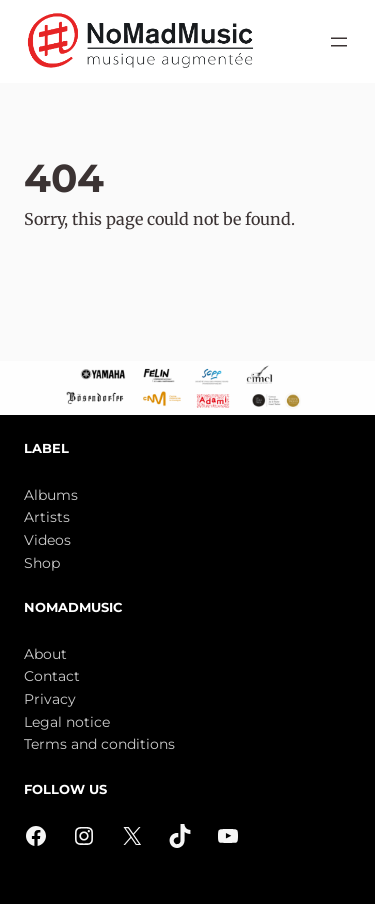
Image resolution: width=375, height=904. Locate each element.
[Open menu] (339, 42)
